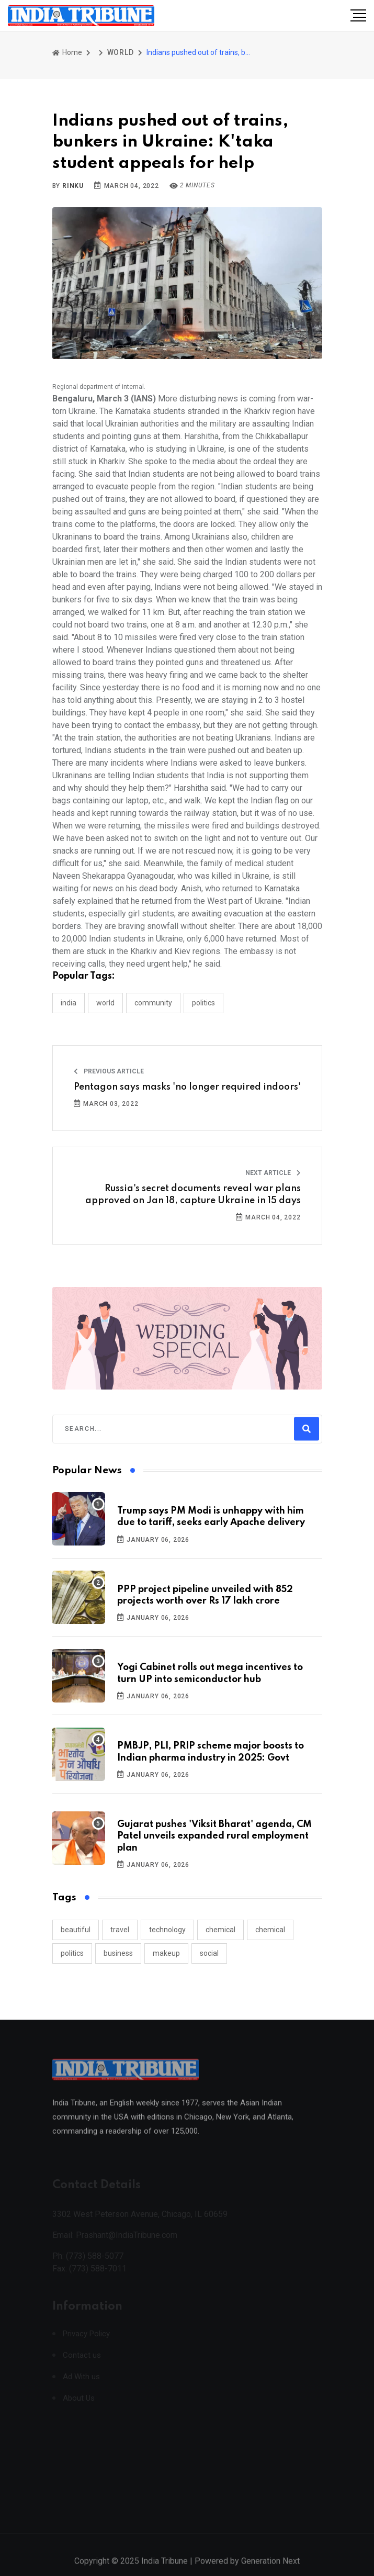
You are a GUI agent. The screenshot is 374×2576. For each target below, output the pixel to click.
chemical (220, 1929)
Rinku (73, 185)
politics (72, 1953)
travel (119, 1929)
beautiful (75, 1929)
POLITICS (203, 1003)
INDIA (68, 1003)
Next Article (273, 1173)
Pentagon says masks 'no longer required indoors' (187, 1087)
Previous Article (109, 1071)
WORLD (120, 52)
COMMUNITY (153, 1003)
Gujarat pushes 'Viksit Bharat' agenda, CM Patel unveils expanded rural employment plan (214, 1836)
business (118, 1953)
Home (67, 52)
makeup (166, 1953)
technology (167, 1929)
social (209, 1953)
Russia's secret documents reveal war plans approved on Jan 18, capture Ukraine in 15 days (193, 1194)
